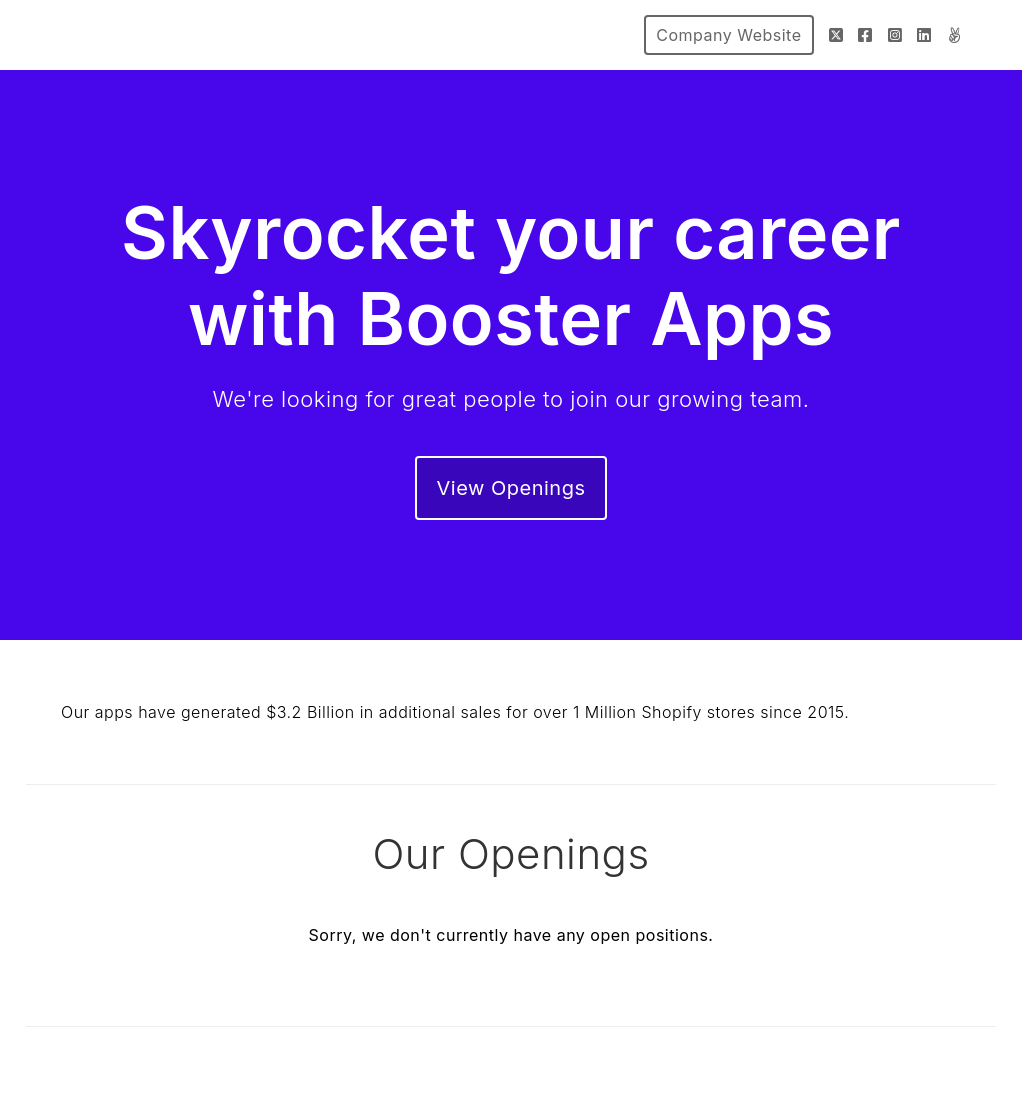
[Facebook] (865, 35)
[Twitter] (836, 35)
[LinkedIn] (924, 35)
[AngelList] (954, 35)
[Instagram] (895, 35)
